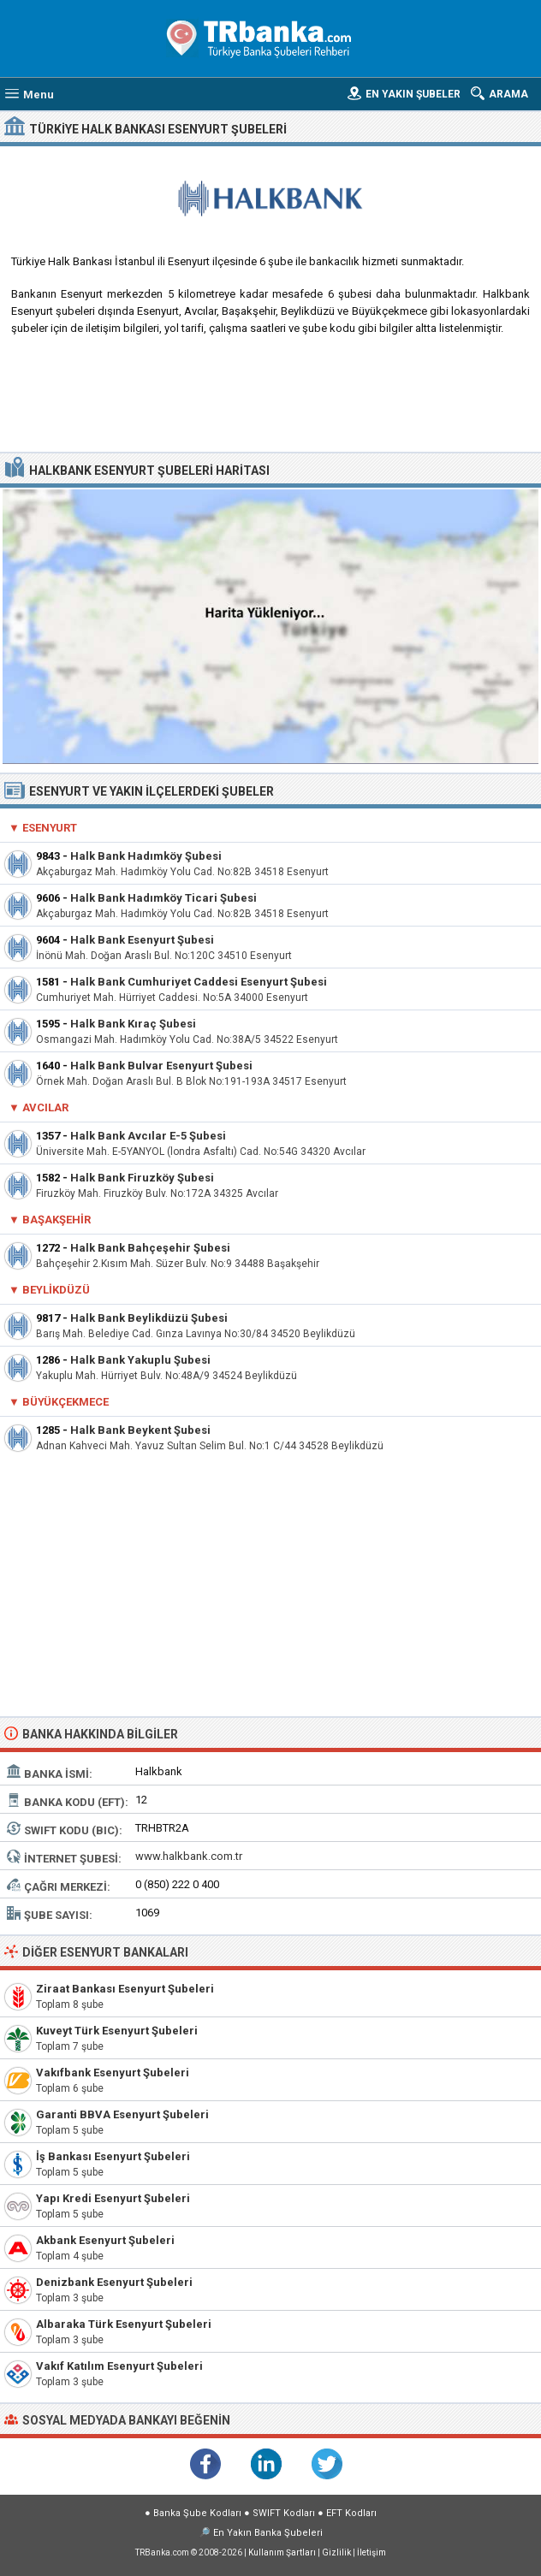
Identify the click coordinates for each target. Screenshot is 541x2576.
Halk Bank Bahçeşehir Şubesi (150, 1247)
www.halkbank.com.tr (188, 1856)
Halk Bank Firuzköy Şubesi (142, 1177)
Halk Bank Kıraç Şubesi (133, 1023)
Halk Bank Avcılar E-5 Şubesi (148, 1135)
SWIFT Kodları (284, 2513)
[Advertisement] (270, 400)
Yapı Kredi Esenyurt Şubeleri (113, 2198)
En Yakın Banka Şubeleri (268, 2532)
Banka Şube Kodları (197, 2513)
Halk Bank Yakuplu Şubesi (140, 1359)
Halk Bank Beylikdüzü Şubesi (149, 1318)
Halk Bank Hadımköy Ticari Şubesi (163, 897)
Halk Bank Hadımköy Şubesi (146, 856)
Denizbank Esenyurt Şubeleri (114, 2282)
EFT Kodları (351, 2513)
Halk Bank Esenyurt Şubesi (142, 939)
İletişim (371, 2552)
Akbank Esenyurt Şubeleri (105, 2240)
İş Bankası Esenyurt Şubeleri (113, 2156)
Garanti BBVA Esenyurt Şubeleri (122, 2114)
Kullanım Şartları (282, 2552)
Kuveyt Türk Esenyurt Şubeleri (117, 2030)
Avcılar (45, 1107)
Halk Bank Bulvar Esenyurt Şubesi (161, 1065)
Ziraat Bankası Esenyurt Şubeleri (125, 1988)
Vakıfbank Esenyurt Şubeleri (112, 2072)
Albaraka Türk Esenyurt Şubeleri (123, 2324)
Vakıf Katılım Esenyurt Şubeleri (119, 2366)
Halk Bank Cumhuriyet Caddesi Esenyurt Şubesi (198, 981)
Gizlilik (336, 2552)
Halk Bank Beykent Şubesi (140, 1430)
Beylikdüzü (56, 1289)
